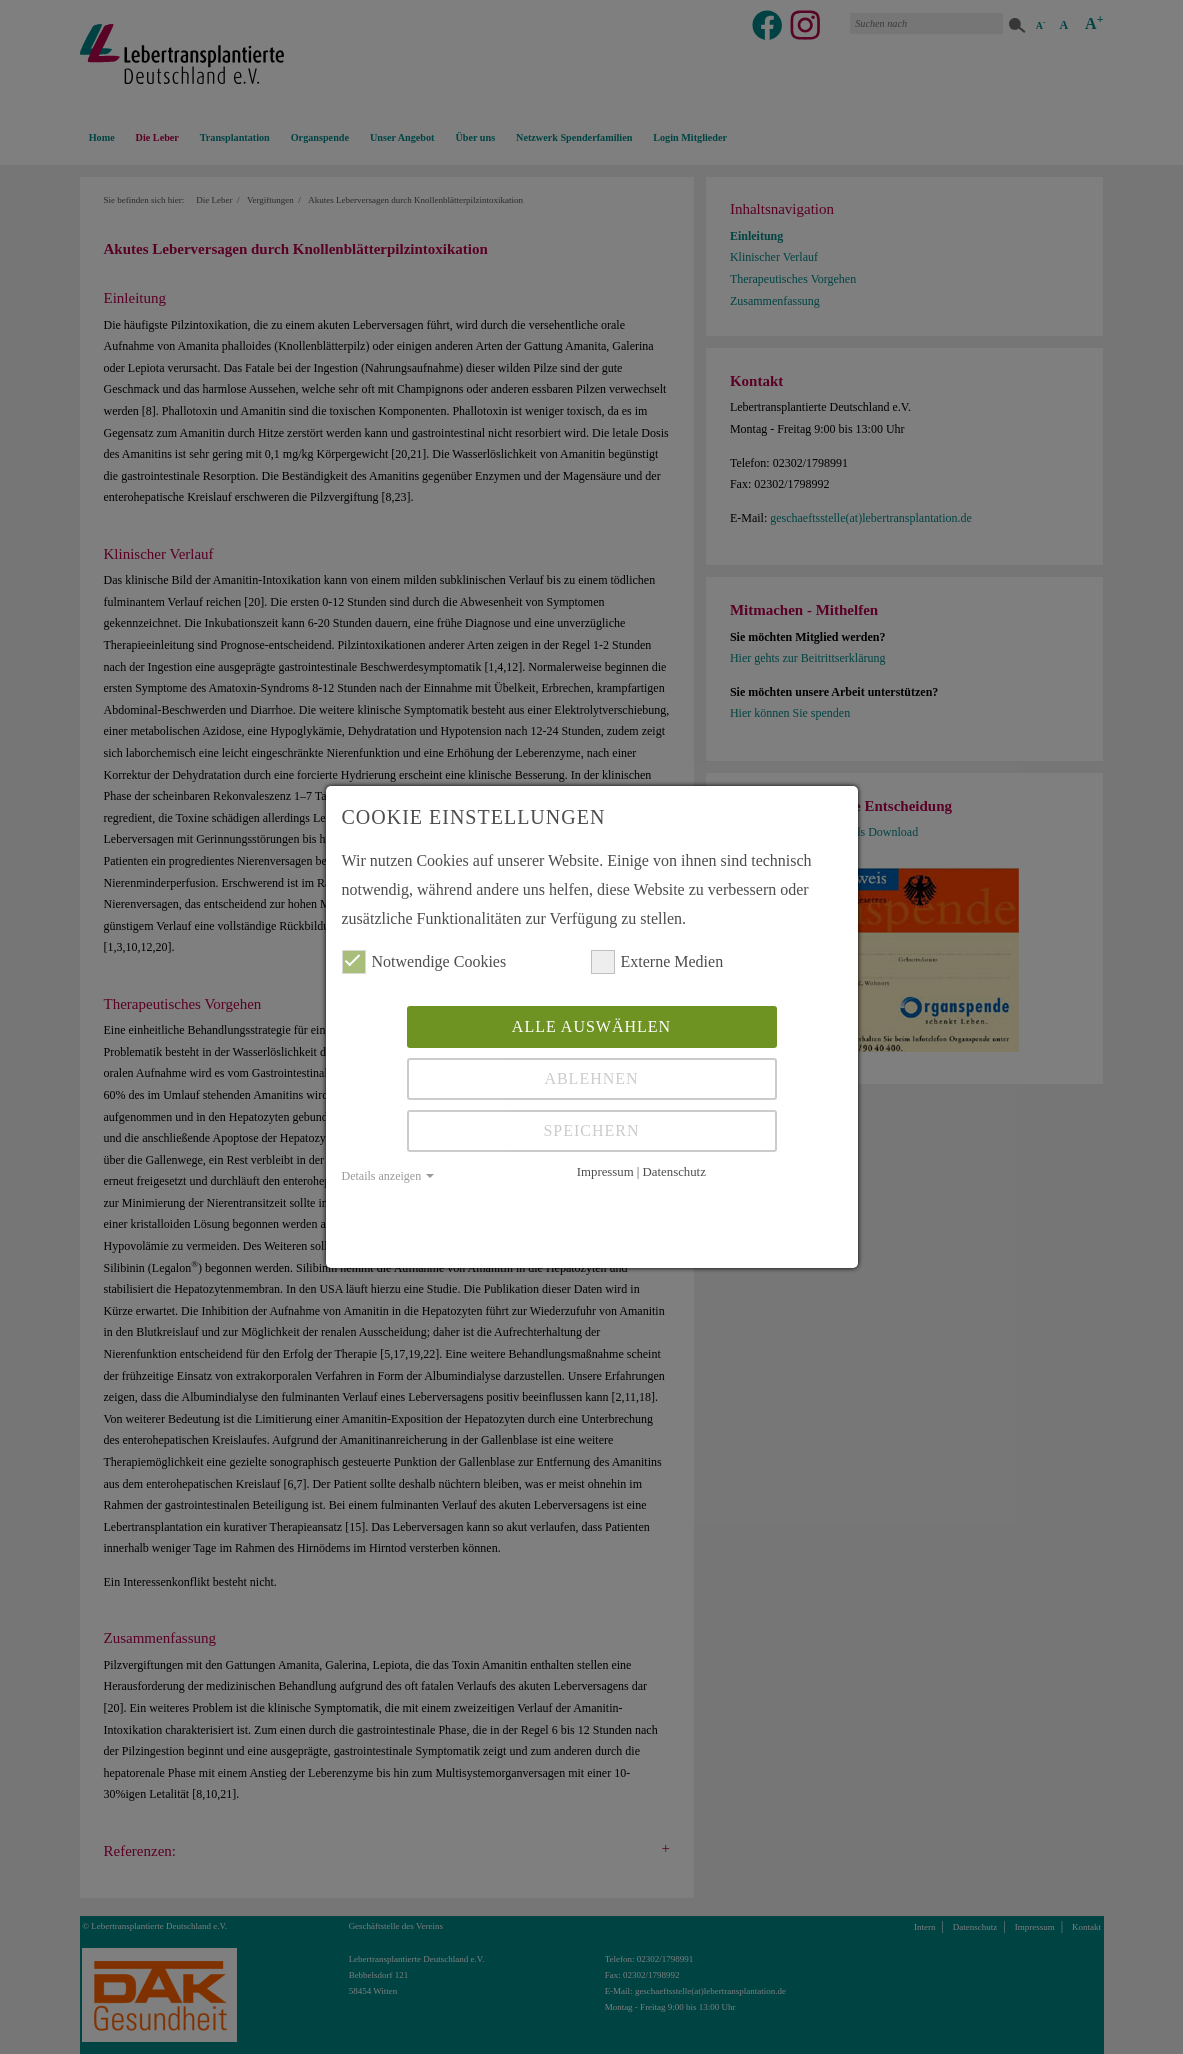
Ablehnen (591, 1078)
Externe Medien (657, 962)
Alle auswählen (591, 1026)
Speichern (591, 1130)
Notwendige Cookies (424, 962)
